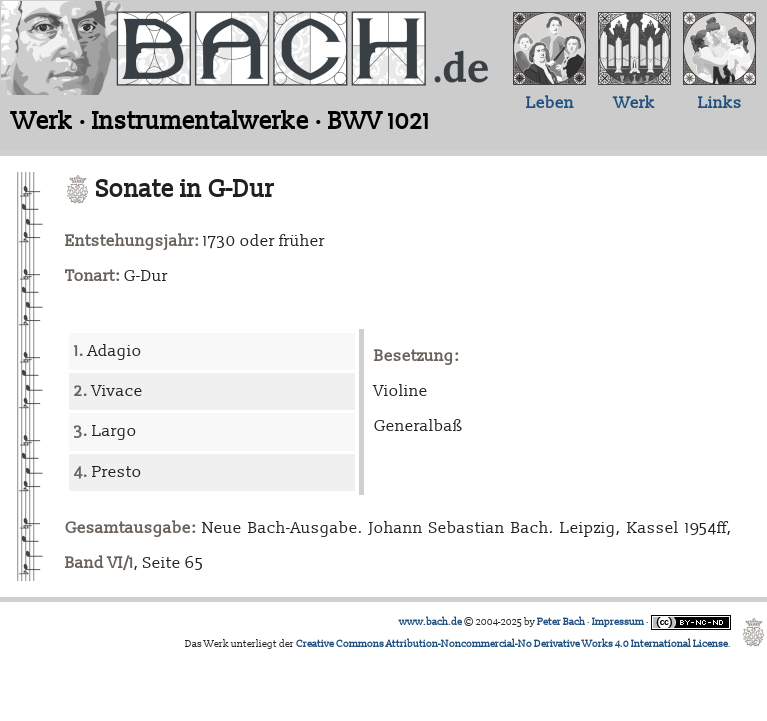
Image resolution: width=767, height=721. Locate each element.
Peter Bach (561, 622)
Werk (634, 103)
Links (720, 103)
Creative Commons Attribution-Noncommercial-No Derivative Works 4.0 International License (512, 644)
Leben (550, 103)
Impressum (618, 622)
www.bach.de (430, 622)
